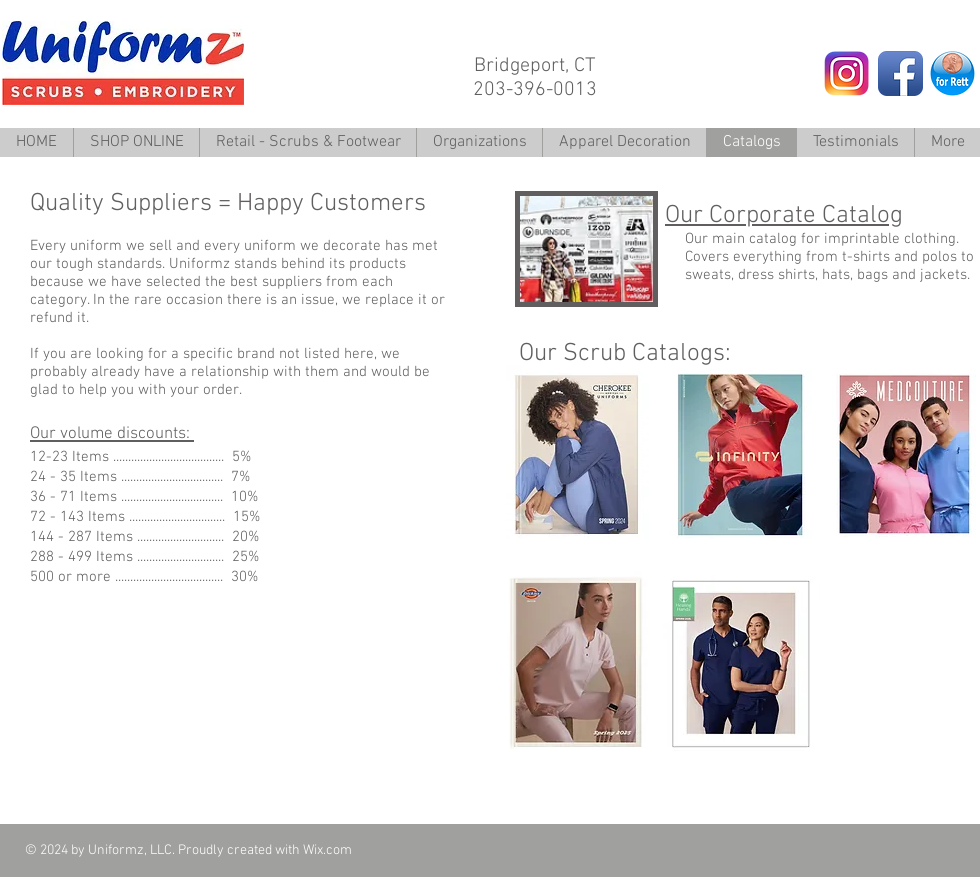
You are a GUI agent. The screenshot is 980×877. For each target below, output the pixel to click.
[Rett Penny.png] (952, 73)
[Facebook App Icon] (900, 73)
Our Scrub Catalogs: (625, 354)
